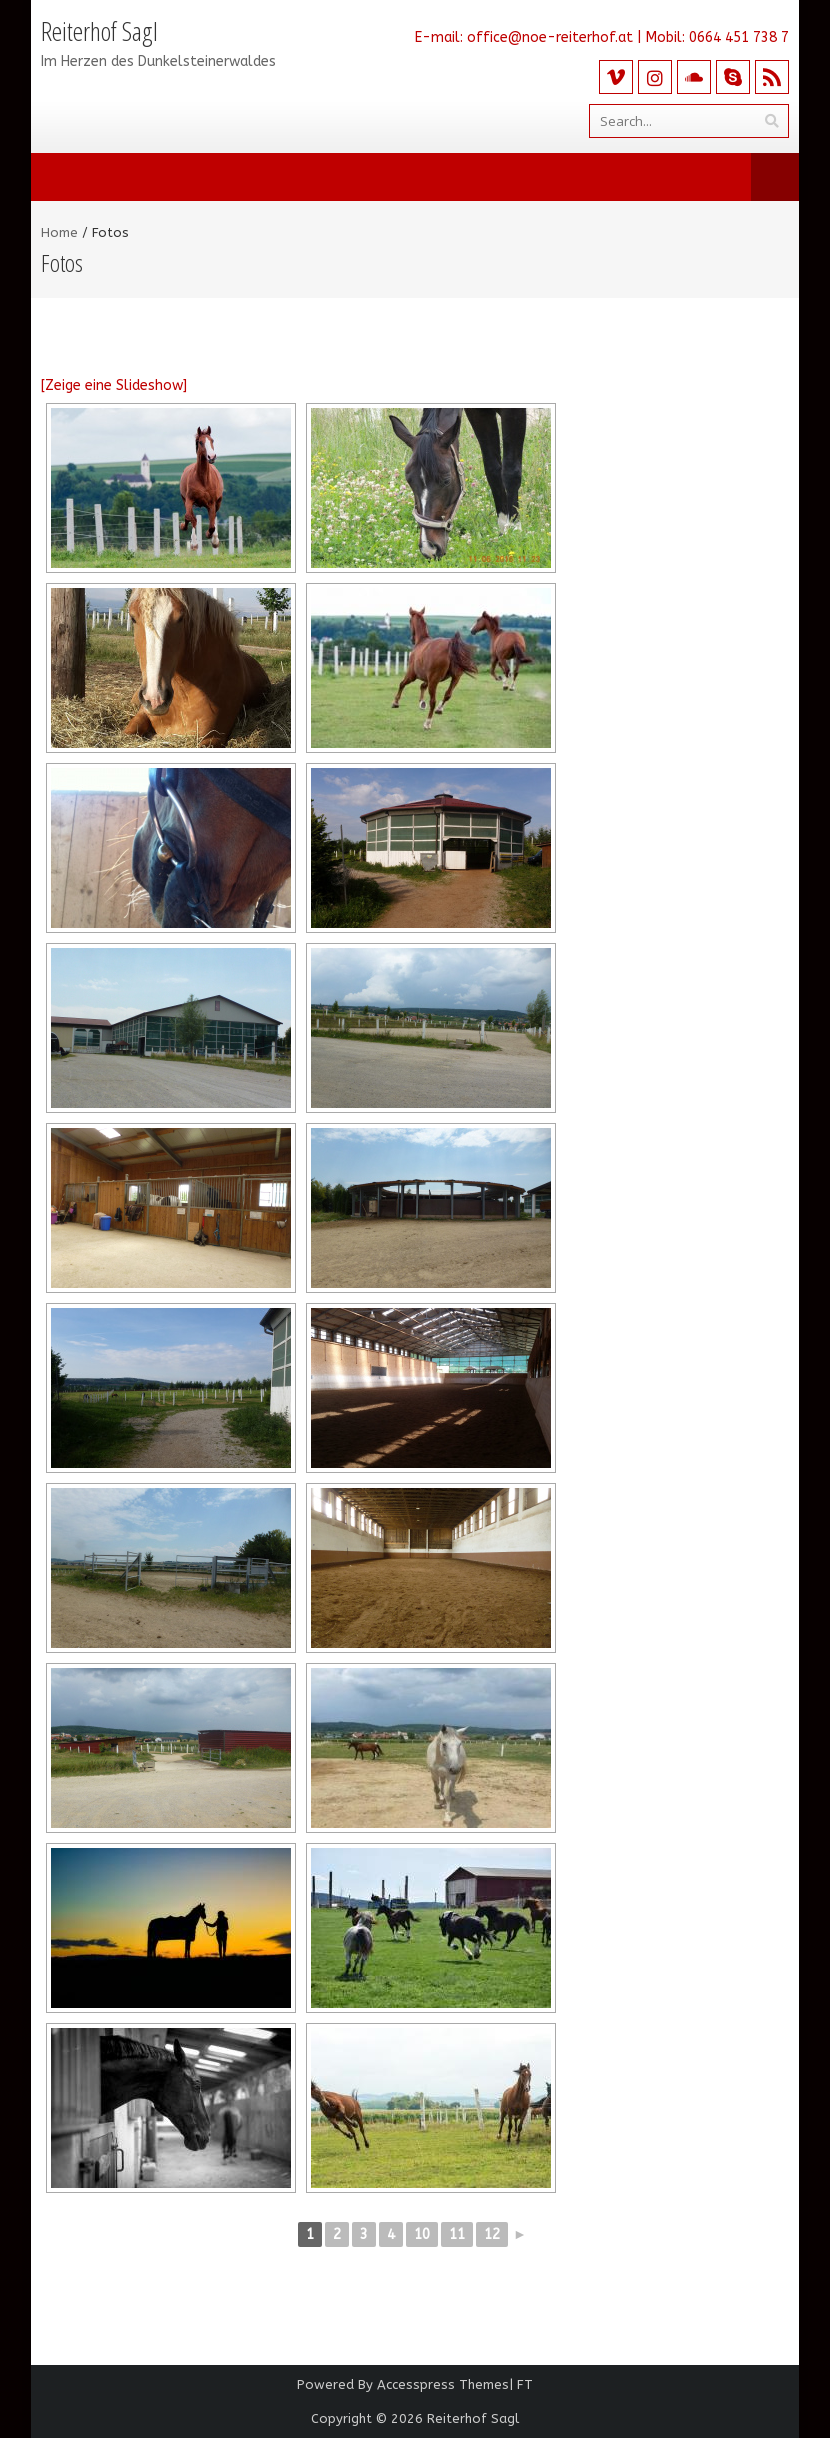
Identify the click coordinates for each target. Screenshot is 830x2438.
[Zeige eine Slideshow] (114, 385)
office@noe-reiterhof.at (550, 37)
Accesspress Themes (443, 2384)
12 (492, 2234)
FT (525, 2384)
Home (59, 232)
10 (422, 2234)
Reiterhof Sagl (473, 2418)
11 (457, 2234)
